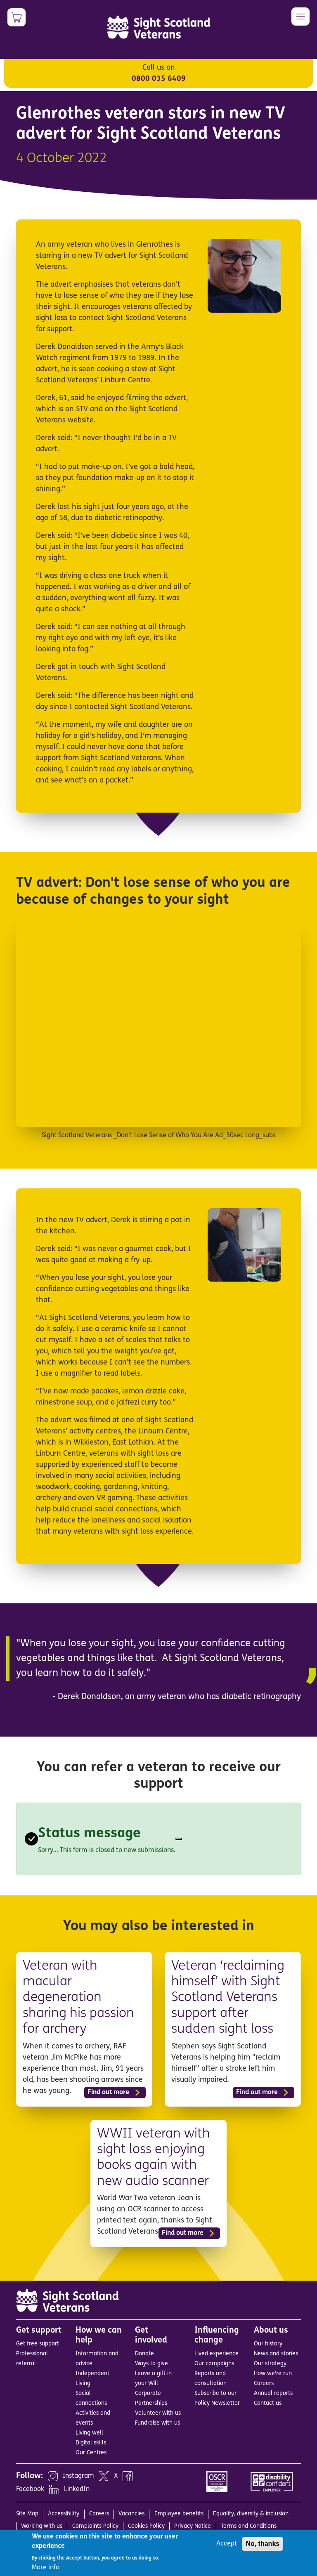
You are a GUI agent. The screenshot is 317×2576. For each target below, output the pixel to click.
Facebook (30, 2489)
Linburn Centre (125, 380)
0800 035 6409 (159, 79)
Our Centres (91, 2453)
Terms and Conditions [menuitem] (249, 2526)
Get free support (37, 2344)
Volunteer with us (158, 2413)
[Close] (178, 1839)
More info (45, 2567)
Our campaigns (214, 2364)
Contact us (268, 2403)
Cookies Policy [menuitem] (146, 2526)
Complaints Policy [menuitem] (95, 2526)
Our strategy (270, 2364)
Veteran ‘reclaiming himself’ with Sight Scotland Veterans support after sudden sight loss (227, 1998)
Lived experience (216, 2354)
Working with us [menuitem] (41, 2526)
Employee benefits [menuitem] (178, 2514)
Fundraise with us (157, 2423)
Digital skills (91, 2443)
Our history (268, 2344)
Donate (144, 2354)
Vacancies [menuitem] (131, 2514)
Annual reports (273, 2393)
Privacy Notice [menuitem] (192, 2526)
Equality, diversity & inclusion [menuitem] (251, 2514)
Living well (89, 2433)
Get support (39, 2330)
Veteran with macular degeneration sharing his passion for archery (78, 1998)
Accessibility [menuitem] (63, 2514)
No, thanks (262, 2543)
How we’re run (273, 2374)
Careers (264, 2383)
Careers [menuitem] (99, 2514)
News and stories (276, 2354)
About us (271, 2330)
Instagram (78, 2476)
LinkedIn (77, 2489)
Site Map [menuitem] (27, 2514)
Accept (226, 2544)
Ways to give (151, 2364)
